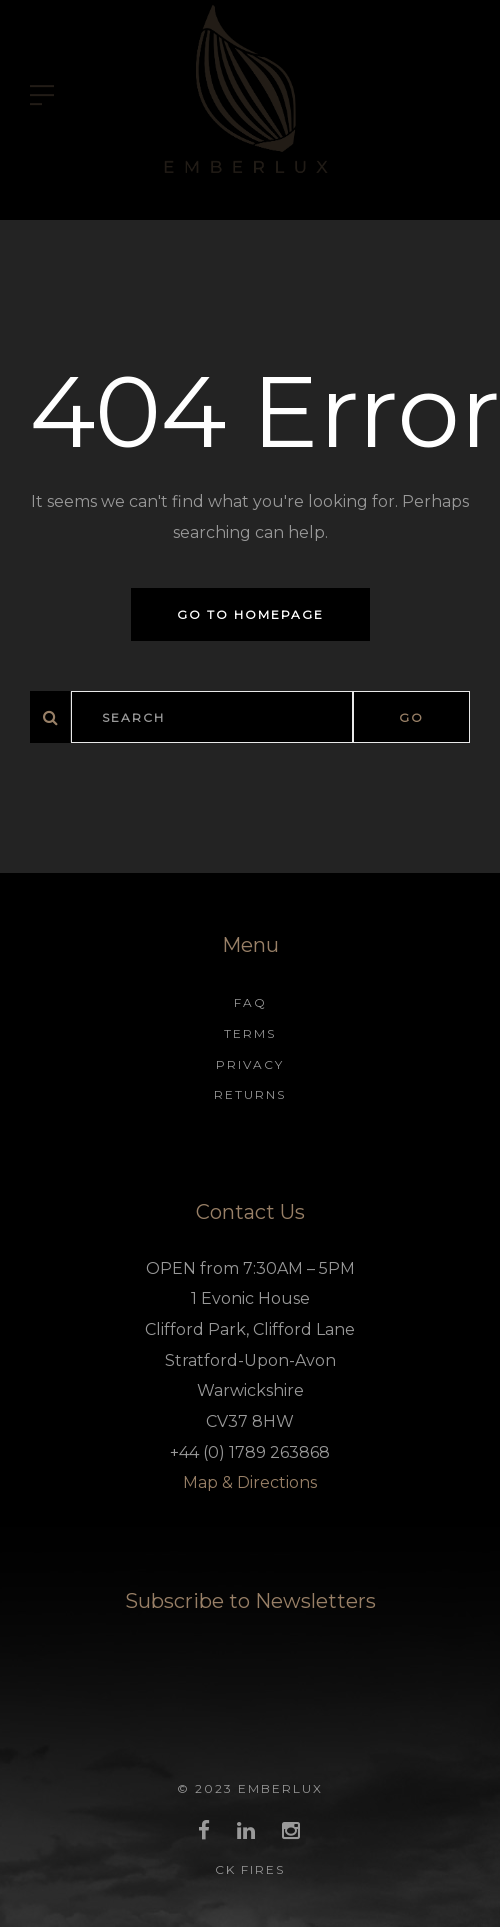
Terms (250, 1033)
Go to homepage (250, 614)
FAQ (250, 1002)
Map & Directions (250, 1482)
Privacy (250, 1064)
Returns (250, 1094)
